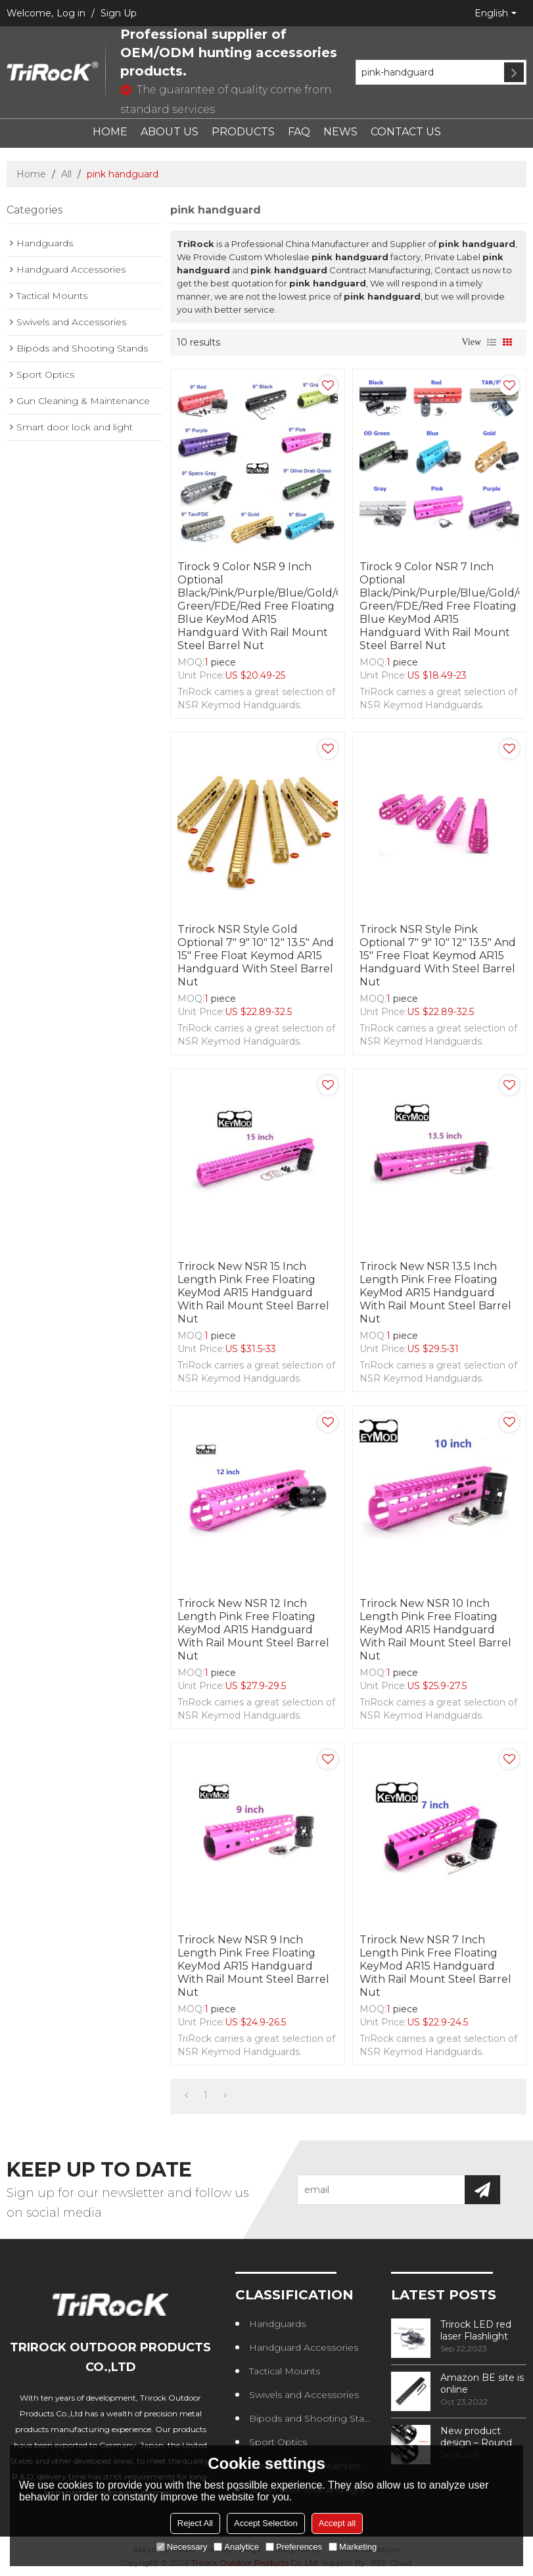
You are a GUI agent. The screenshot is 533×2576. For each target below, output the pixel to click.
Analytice (236, 2547)
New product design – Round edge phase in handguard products (476, 2437)
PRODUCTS (243, 131)
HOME (110, 131)
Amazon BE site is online (482, 2383)
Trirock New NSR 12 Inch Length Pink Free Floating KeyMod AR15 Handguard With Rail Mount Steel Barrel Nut (253, 1629)
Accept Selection (266, 2523)
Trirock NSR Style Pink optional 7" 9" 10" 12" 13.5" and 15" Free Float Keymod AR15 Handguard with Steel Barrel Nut (437, 955)
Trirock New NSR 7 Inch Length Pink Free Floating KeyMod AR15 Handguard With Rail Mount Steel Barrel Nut (435, 1966)
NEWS (340, 131)
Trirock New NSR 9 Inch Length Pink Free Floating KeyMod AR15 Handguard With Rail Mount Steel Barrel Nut (253, 1966)
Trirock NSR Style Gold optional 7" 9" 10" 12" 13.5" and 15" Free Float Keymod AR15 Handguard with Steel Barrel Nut (255, 955)
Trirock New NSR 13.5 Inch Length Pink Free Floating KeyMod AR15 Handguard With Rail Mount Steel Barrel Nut (435, 1292)
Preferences (294, 2547)
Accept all (337, 2523)
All (66, 174)
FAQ (299, 131)
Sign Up (119, 13)
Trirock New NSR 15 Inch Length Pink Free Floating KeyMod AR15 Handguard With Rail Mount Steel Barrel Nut (253, 1292)
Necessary (181, 2547)
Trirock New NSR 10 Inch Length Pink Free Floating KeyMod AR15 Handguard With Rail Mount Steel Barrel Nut (435, 1629)
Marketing (353, 2547)
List (491, 342)
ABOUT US (169, 131)
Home (31, 174)
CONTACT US (406, 131)
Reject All (195, 2523)
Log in (71, 13)
